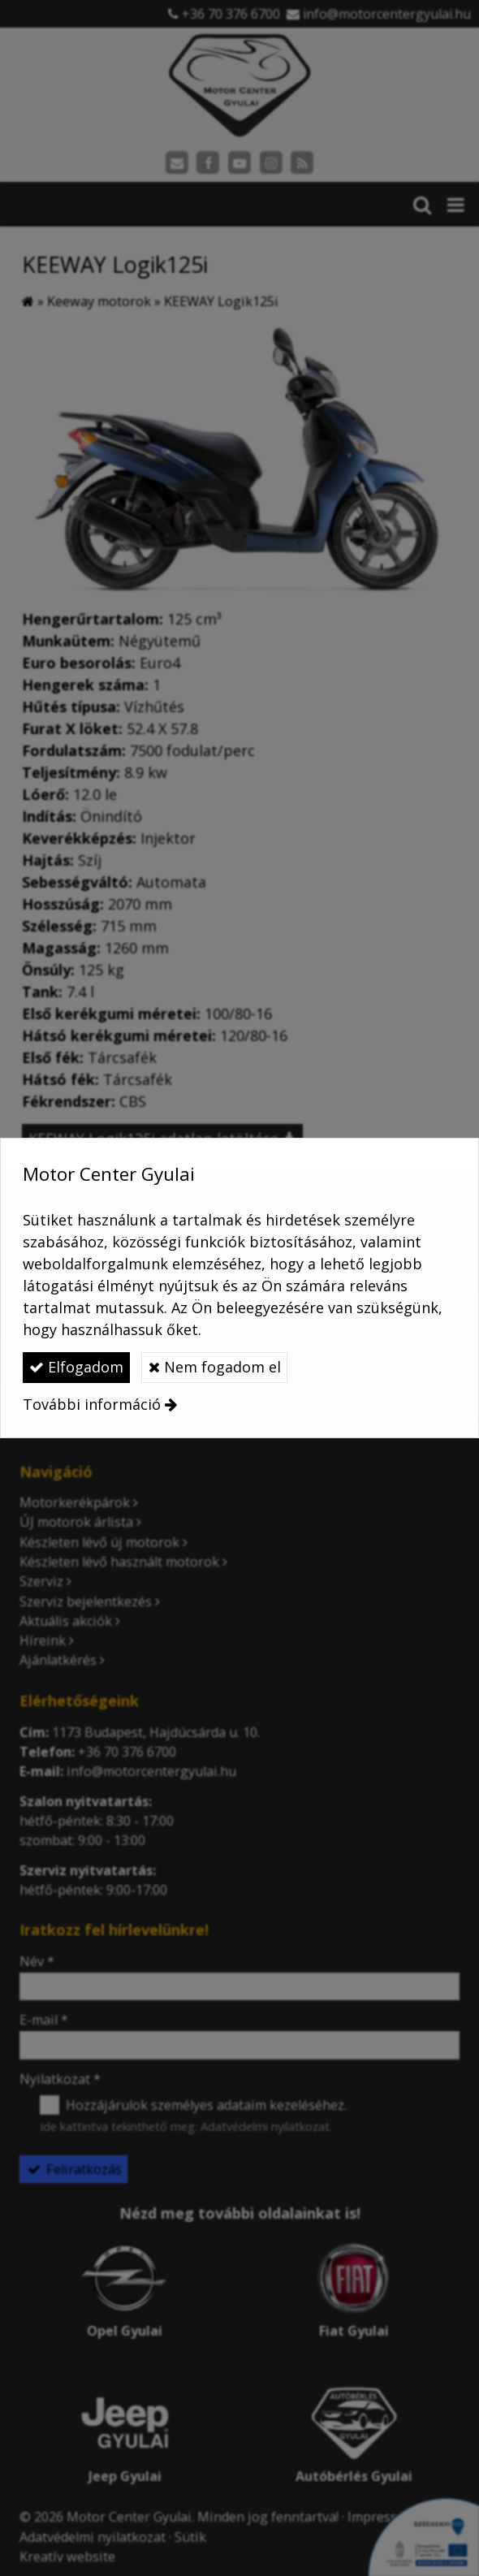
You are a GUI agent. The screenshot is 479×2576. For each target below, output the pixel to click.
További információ (92, 1404)
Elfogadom (76, 1367)
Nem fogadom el (215, 1367)
